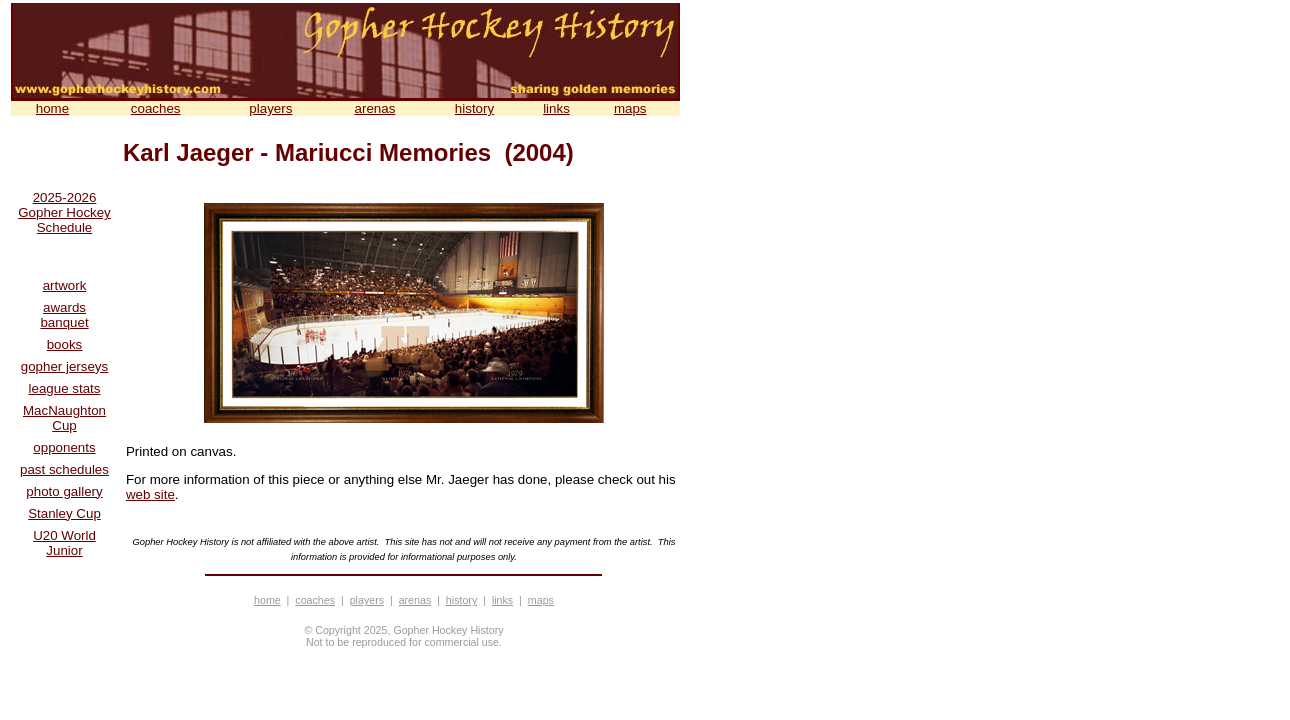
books (65, 344)
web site (150, 494)
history (474, 108)
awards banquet (64, 315)
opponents (64, 447)
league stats (65, 388)
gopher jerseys (64, 366)
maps (630, 108)
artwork (65, 285)
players (270, 108)
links (556, 108)
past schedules (64, 469)
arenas (375, 108)
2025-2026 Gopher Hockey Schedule (64, 212)
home (52, 108)
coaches (156, 108)
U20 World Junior (64, 543)
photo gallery (64, 491)
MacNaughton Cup (64, 418)
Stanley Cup (64, 513)
